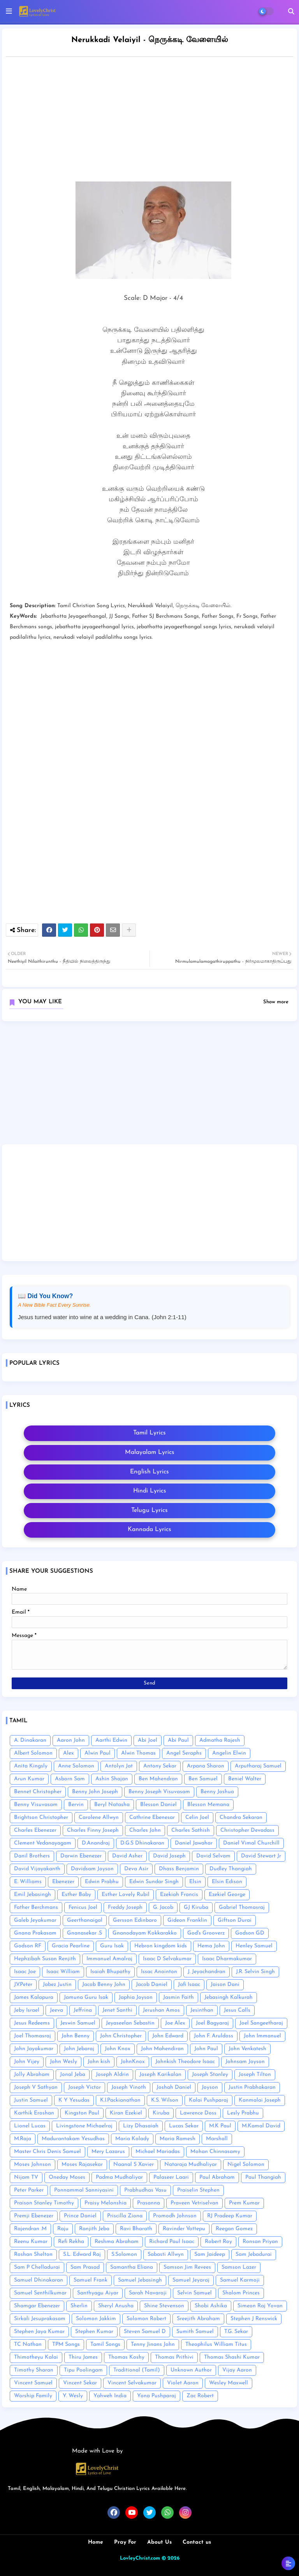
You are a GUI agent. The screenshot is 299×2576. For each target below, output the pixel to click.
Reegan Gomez (234, 2229)
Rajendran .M (30, 2229)
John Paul (206, 2049)
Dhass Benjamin (179, 1869)
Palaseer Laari (171, 2177)
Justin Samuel (31, 2100)
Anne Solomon (76, 1766)
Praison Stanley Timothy (44, 2203)
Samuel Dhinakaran (38, 2280)
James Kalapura (33, 1997)
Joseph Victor (84, 2087)
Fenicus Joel (83, 1907)
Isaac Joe (25, 1972)
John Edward (167, 2036)
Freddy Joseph (125, 1907)
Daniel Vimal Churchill (251, 1843)
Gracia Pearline (71, 1946)
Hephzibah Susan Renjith (45, 1959)
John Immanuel (262, 2036)
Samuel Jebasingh (140, 2280)
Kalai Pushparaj (208, 2100)
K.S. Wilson (164, 2100)
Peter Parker (29, 2190)
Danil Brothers (32, 1856)
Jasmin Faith (178, 1997)
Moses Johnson (32, 2164)
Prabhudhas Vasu (145, 2190)
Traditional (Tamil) (136, 2370)
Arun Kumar (29, 1779)
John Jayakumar (33, 2049)
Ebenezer (63, 1882)
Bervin (76, 1805)
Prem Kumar (244, 2203)
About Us (159, 2542)
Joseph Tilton (255, 2074)
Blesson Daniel (158, 1805)
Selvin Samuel (194, 2293)
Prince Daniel (80, 2216)
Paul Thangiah (263, 2177)
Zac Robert (200, 2396)
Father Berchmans (36, 1907)
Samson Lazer (239, 2267)
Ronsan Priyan (260, 2242)
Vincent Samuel (33, 2383)
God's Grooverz (206, 1933)
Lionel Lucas (30, 2126)
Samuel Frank (90, 2280)
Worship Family (33, 2396)
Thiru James (83, 2357)
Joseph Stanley (210, 2074)
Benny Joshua (217, 1792)
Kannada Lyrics (149, 1529)
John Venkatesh (247, 2049)
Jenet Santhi (117, 2010)
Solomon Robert (146, 2319)
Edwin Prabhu (102, 1882)
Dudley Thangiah (230, 1869)
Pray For (125, 2542)
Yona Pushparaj (156, 2396)
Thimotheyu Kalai (36, 2357)
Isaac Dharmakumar (227, 1959)
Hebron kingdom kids (160, 1946)
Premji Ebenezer (33, 2216)
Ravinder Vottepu (184, 2229)
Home (95, 2542)
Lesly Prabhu (243, 2113)
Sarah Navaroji (148, 2293)
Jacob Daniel (151, 1985)
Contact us (197, 2542)
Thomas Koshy (126, 2357)
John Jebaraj (79, 2049)
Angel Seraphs (184, 1753)
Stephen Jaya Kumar (39, 2332)
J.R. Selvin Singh (255, 1972)
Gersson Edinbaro (135, 1920)
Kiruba (161, 2113)
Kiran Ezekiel (126, 2113)
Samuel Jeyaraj (190, 2280)
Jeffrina (83, 2010)
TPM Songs (66, 2344)
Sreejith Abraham (198, 2319)
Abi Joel (147, 1740)
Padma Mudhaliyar (119, 2177)
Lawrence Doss (198, 2113)
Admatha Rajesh (219, 1740)
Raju (63, 2229)
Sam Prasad (85, 2267)
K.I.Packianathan (120, 2100)
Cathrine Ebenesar (152, 1817)
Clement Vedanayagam (42, 1843)
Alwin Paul (97, 1753)
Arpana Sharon (205, 1766)
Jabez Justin (57, 1985)
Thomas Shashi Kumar (232, 2357)
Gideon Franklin (187, 1920)
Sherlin (79, 2306)
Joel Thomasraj (32, 2036)
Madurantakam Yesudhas (73, 2139)
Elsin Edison (227, 1882)
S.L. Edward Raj (82, 2254)
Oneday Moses (67, 2177)
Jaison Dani (225, 1985)
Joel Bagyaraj (212, 2023)
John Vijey (26, 2062)
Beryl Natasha (112, 1805)
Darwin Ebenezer (81, 1856)
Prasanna (148, 2203)
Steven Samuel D (145, 2332)
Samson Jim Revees (187, 2267)
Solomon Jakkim (96, 2319)
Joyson (210, 2087)
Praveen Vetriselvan (194, 2203)
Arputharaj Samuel (258, 1766)
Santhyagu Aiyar (97, 2293)
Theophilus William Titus (216, 2344)
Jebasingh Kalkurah (228, 1997)
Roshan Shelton (33, 2254)
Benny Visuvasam (36, 1805)
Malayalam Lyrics (149, 1452)
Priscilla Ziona (124, 2216)
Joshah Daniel (174, 2087)
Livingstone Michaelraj (84, 2126)
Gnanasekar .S (84, 1933)
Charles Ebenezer (35, 1830)
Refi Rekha (71, 2242)
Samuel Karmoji (240, 2280)
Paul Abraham (217, 2177)
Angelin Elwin (229, 1753)
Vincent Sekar (80, 2383)
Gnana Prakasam (35, 1933)
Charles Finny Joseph (93, 1830)
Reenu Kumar (30, 2242)
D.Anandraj (96, 1843)
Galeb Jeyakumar (35, 1920)
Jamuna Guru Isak (86, 1997)
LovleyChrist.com (140, 2558)
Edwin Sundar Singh (154, 1882)
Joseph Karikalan (160, 2074)
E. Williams (28, 1882)
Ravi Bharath (136, 2229)
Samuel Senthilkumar (40, 2293)
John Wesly (63, 2062)
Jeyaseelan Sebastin (130, 2023)
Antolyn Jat (119, 1766)
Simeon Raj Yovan (260, 2306)
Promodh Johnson (175, 2216)
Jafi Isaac (189, 1985)
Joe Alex (175, 2023)
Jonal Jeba (72, 2074)
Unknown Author (191, 2370)
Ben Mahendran (158, 1779)
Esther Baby (76, 1895)
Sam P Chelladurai (37, 2267)
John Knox (117, 2049)
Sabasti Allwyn (166, 2254)
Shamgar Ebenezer (37, 2306)
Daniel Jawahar (194, 1843)
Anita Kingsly (30, 1766)
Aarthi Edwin (111, 1740)
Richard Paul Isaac (171, 2242)
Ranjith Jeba (94, 2229)
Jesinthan (201, 2010)
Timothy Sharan (33, 2370)
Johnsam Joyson (245, 2062)
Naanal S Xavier (133, 2164)
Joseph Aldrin (112, 2074)
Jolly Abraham (31, 2074)
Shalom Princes (241, 2293)
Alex (68, 1753)
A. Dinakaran (30, 1740)
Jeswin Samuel (77, 2023)
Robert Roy (218, 2242)
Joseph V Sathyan (36, 2087)
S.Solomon (124, 2254)
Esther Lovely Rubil (126, 1895)
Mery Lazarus (108, 2152)
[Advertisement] (149, 1085)
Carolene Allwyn (99, 1817)
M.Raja (22, 2139)
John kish (99, 2062)
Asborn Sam (70, 1779)
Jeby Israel (26, 2010)
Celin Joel (197, 1817)
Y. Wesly (73, 2396)
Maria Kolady (132, 2139)
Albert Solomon (33, 1753)
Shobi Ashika (211, 2306)
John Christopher (121, 2036)
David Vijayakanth (37, 1869)
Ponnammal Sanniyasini (84, 2190)
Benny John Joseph (95, 1792)
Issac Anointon (159, 1972)
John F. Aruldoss (213, 2036)
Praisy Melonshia (105, 2203)
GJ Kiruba (196, 1907)
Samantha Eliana (131, 2267)
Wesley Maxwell (228, 2383)
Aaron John (71, 1740)
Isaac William (63, 1972)
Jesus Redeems (32, 2023)
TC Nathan (28, 2344)
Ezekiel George (227, 1895)
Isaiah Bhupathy (110, 1972)
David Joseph (169, 1856)
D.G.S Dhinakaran (142, 1843)
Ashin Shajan (111, 1779)
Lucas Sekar (184, 2126)
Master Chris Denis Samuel (47, 2152)
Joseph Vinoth (128, 2087)
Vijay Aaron (237, 2370)
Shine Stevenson (164, 2306)
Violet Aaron (183, 2383)
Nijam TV (26, 2177)
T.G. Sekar (236, 2332)
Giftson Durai (235, 1920)
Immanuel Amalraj (109, 1959)
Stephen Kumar (94, 2332)
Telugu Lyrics (149, 1510)
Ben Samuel (203, 1779)
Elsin (195, 1882)
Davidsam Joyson (92, 1869)
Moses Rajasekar (82, 2164)
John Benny (76, 2036)
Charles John (145, 1830)
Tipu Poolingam (83, 2370)
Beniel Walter (244, 1779)
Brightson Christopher (41, 1817)
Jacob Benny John (103, 1985)
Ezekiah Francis (179, 1895)
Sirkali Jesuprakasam (39, 2319)
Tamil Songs (105, 2344)
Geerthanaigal (84, 1920)
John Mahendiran (162, 2049)
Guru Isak (112, 1946)
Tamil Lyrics (149, 1433)
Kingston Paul (82, 2113)
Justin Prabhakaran (252, 2087)
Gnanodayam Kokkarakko (145, 1933)
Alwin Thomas (138, 1753)
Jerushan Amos (161, 2010)
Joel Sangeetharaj (261, 2023)
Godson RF (27, 1946)
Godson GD (249, 1933)
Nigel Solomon (245, 2164)
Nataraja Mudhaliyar (190, 2164)
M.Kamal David (261, 2126)
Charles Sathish (190, 1830)
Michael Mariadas (157, 2152)
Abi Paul (178, 1740)
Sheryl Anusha (116, 2306)
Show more (275, 1001)
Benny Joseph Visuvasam (159, 1792)
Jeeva (56, 2010)
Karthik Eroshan (34, 2113)
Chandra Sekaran (241, 1817)
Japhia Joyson (136, 1997)
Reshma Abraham (117, 2242)
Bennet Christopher (38, 1792)
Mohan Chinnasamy (215, 2152)
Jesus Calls (237, 2010)
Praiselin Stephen (198, 2190)
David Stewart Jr (261, 1856)
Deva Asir (136, 1869)
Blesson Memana (208, 1805)
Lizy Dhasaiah (140, 2126)
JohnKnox (133, 2062)
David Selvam (213, 1856)
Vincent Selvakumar (132, 2383)
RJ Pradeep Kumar (229, 2216)
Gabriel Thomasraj (242, 1907)
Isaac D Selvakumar (167, 1959)
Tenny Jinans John (153, 2344)
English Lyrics (149, 1472)
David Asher (127, 1856)
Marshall (217, 2139)
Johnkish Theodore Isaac (185, 2062)
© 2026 (170, 2558)
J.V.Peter (23, 1985)
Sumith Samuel (195, 2332)
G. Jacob (163, 1907)
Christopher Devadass (247, 1830)
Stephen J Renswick (253, 2319)
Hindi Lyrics (149, 1491)
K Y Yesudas (74, 2100)
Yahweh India (110, 2396)
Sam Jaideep (209, 2254)
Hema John (211, 1946)
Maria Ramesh (177, 2139)
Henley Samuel (254, 1946)
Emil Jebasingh (32, 1895)
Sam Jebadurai (254, 2254)
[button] (291, 11)
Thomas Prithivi (174, 2357)
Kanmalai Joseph (260, 2100)
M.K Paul (220, 2126)
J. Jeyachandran (206, 1972)
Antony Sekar (159, 1766)
